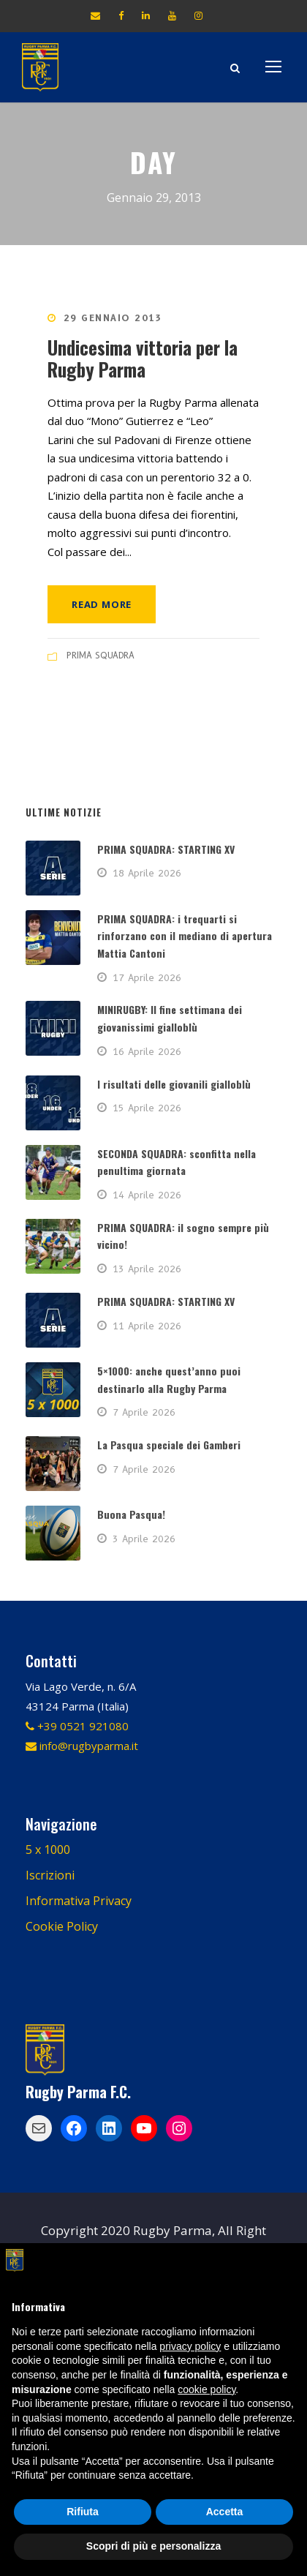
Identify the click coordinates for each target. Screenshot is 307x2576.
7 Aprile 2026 (144, 1412)
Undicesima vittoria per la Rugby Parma (143, 358)
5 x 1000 (48, 1849)
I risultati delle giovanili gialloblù (174, 1084)
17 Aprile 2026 (147, 977)
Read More (102, 604)
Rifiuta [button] (83, 2511)
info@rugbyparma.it (82, 1745)
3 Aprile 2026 (144, 1538)
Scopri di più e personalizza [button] (153, 2546)
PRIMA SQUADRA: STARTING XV (166, 849)
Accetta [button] (224, 2511)
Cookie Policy (62, 1926)
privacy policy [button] (190, 2346)
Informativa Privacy (79, 1901)
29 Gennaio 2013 (113, 317)
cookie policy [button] (206, 2389)
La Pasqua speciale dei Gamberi (168, 1444)
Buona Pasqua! (131, 1514)
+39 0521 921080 (77, 1726)
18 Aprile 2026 (147, 873)
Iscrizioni (50, 1875)
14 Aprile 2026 (147, 1195)
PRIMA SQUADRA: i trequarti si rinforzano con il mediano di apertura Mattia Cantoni (184, 936)
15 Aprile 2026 (147, 1108)
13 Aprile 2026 (147, 1268)
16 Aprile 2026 (147, 1051)
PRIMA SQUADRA (100, 655)
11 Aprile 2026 (147, 1326)
